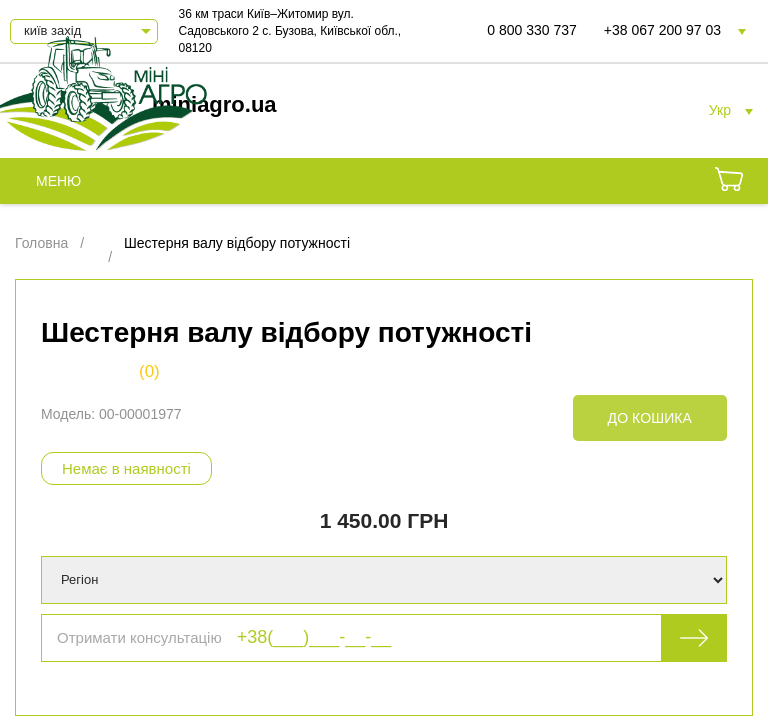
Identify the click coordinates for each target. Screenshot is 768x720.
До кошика (650, 418)
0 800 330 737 (532, 30)
